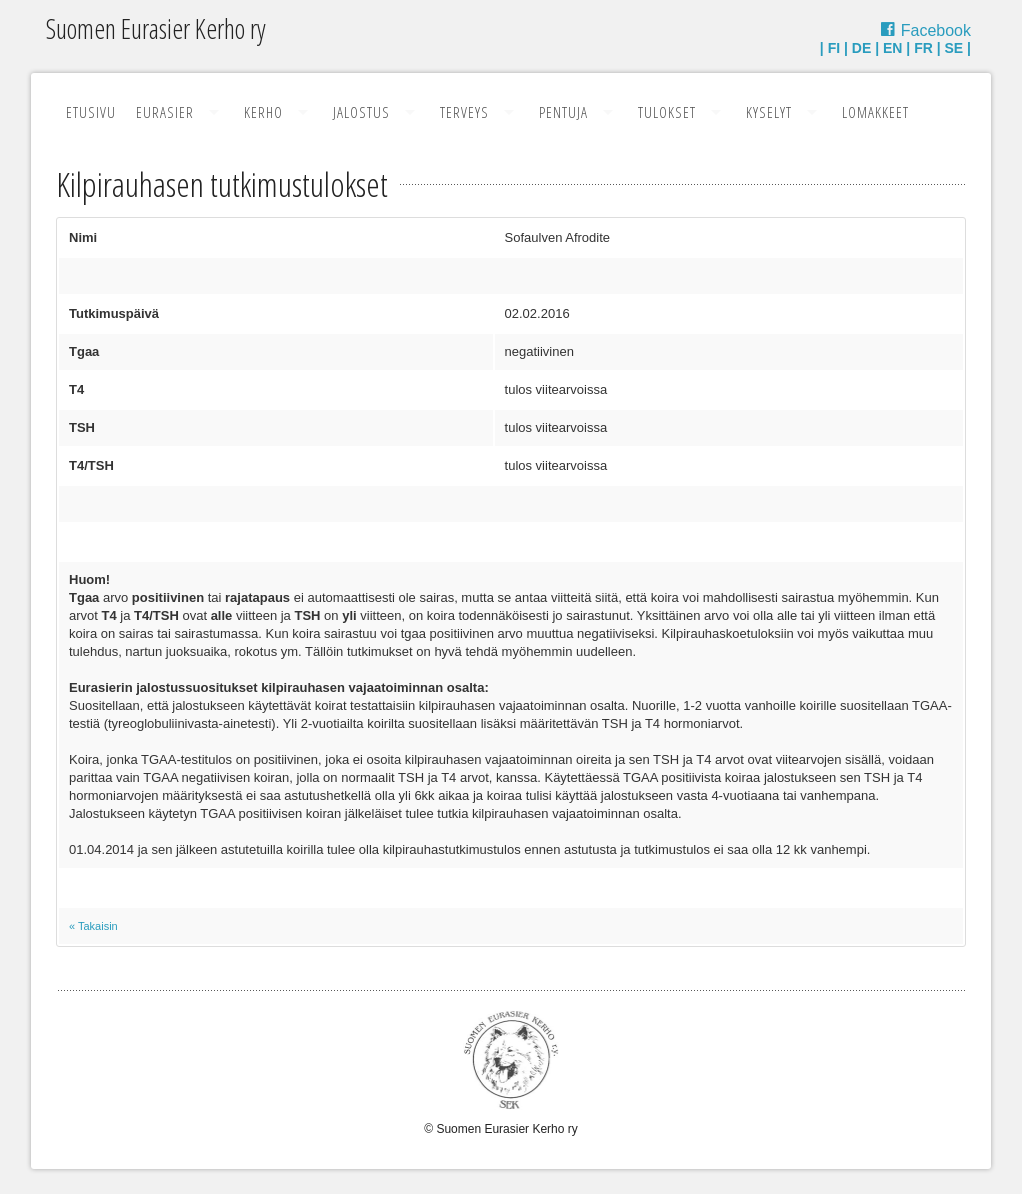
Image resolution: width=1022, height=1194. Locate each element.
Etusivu (91, 112)
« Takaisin (93, 926)
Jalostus (361, 112)
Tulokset (667, 112)
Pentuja (563, 112)
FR (923, 48)
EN (892, 48)
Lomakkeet (875, 112)
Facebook (936, 30)
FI (834, 48)
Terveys (464, 112)
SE (954, 48)
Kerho (263, 112)
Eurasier (165, 112)
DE (861, 48)
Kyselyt (769, 112)
